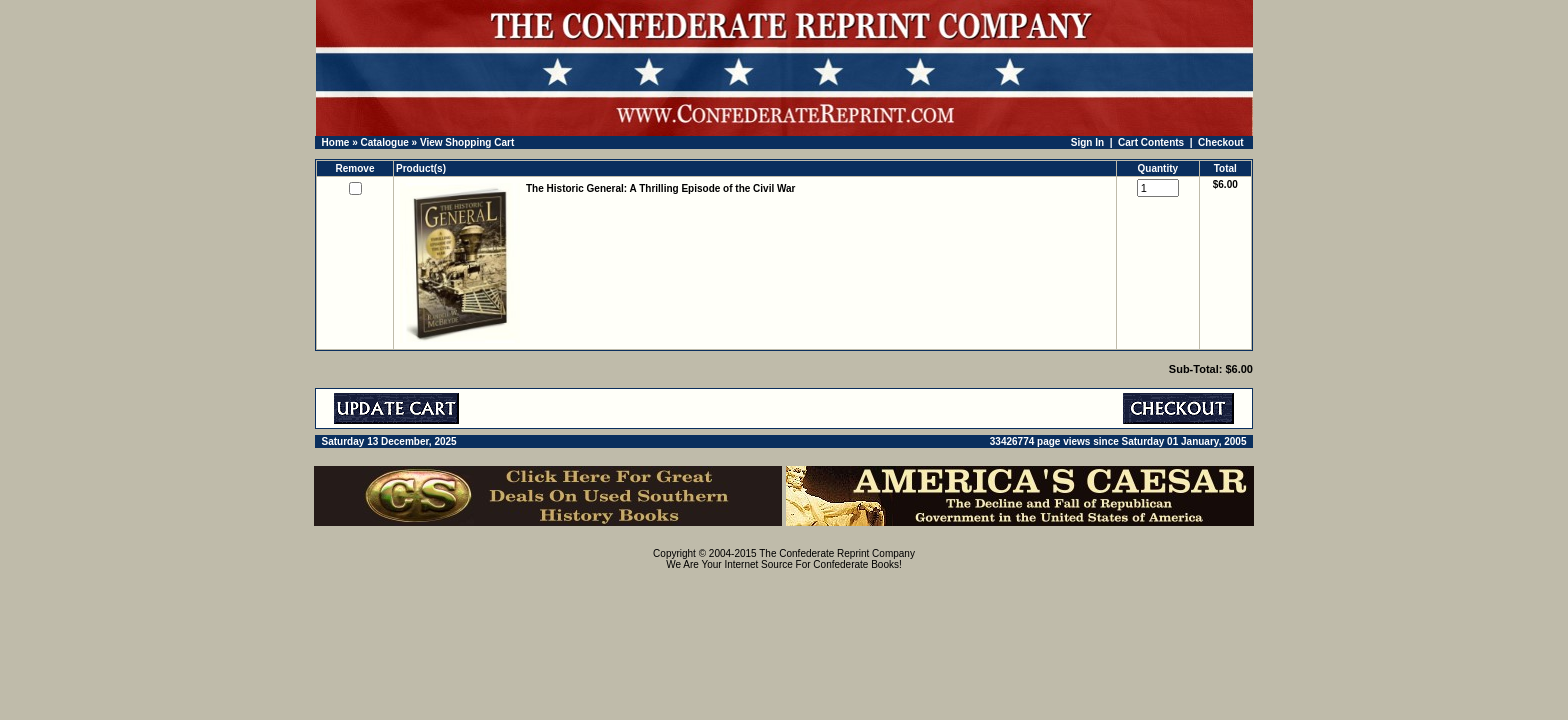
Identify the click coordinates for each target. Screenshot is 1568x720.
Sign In (1087, 142)
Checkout (1221, 142)
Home (336, 142)
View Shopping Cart (467, 142)
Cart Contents (1151, 142)
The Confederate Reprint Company (837, 553)
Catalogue (384, 142)
